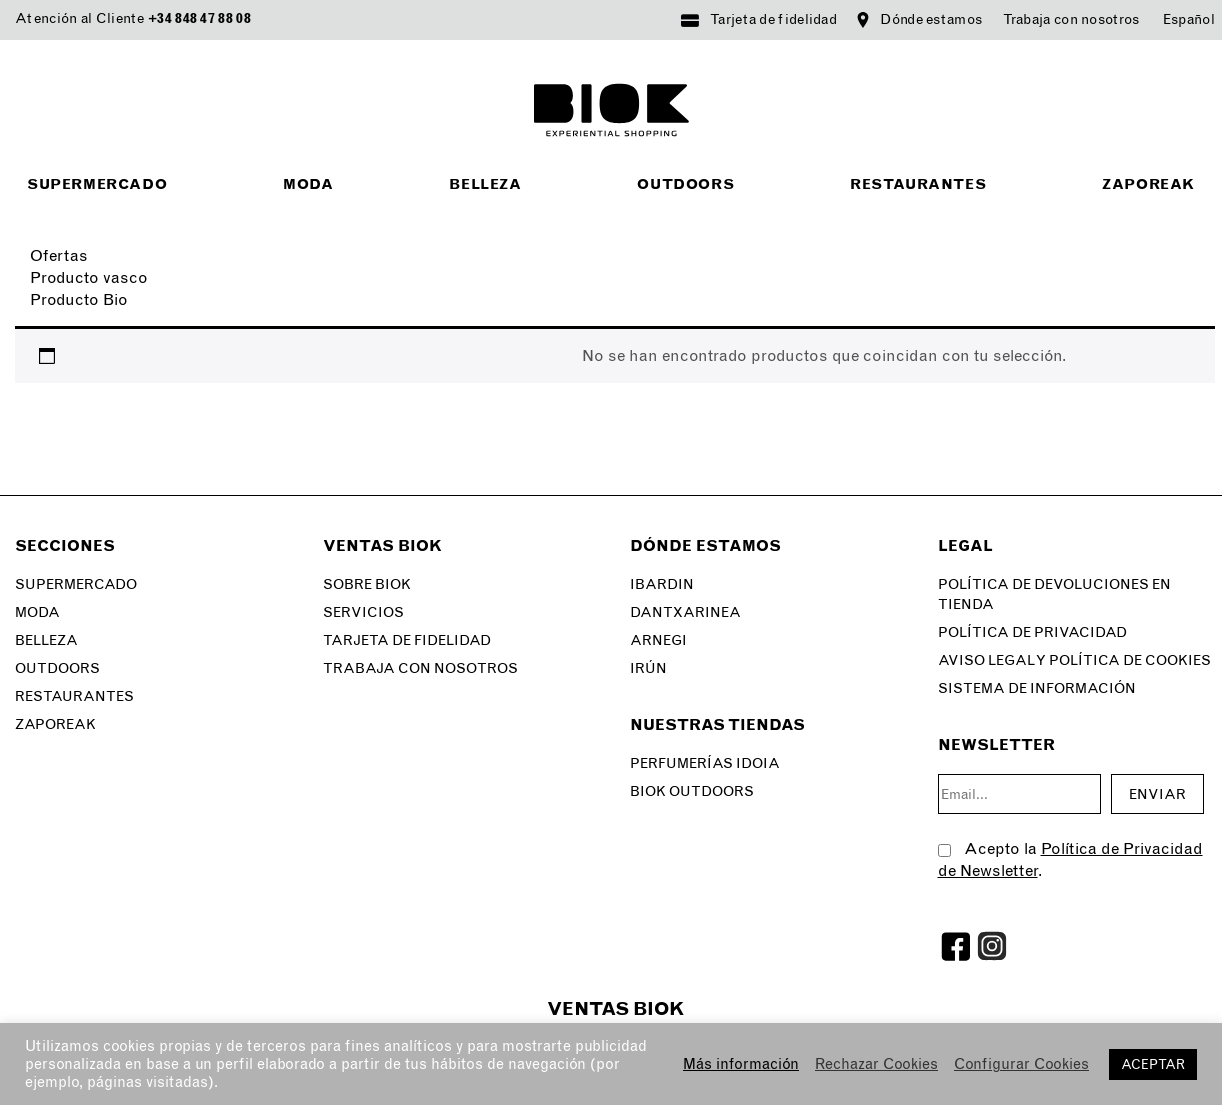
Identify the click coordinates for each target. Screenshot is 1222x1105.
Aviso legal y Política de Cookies (1074, 660)
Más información (741, 1064)
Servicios (363, 612)
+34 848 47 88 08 (199, 18)
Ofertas (59, 255)
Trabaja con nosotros (1071, 19)
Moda (308, 184)
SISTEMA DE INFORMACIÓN (1037, 688)
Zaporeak (1148, 184)
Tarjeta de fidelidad (773, 19)
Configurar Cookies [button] (1021, 1064)
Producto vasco (89, 277)
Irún (648, 668)
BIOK (611, 110)
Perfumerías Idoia (705, 763)
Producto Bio (79, 299)
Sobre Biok (367, 584)
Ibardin (662, 584)
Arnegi (658, 640)
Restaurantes (918, 184)
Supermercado (97, 184)
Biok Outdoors (692, 791)
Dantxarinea (685, 612)
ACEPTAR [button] (1153, 1064)
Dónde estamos (931, 19)
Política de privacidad (1032, 632)
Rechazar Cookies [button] (876, 1064)
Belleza (485, 184)
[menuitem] (1189, 20)
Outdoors (685, 184)
